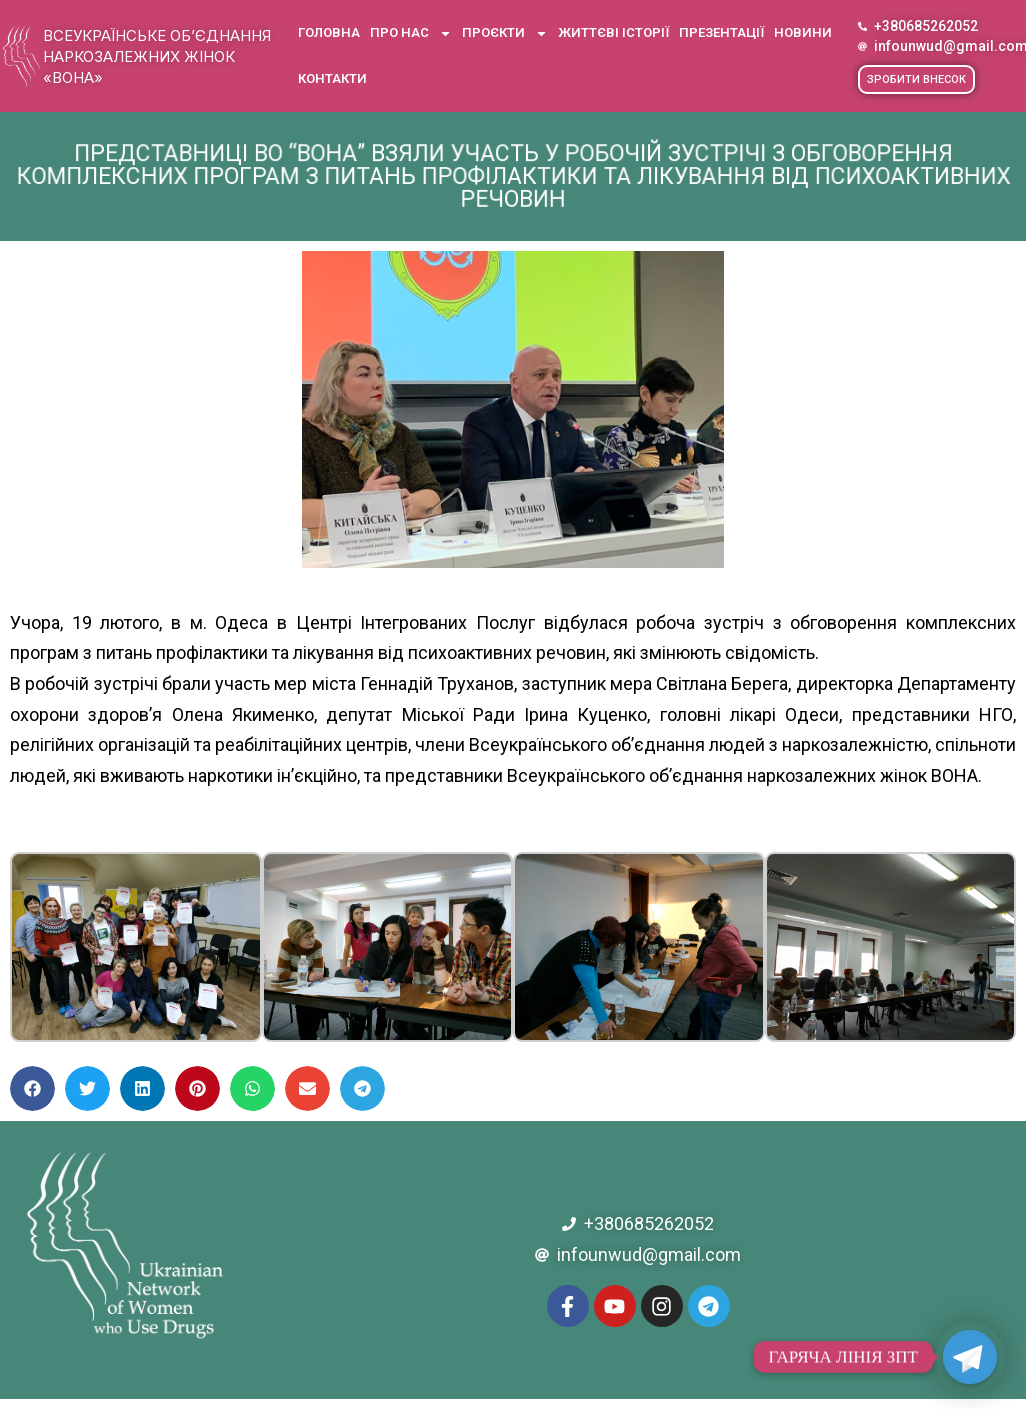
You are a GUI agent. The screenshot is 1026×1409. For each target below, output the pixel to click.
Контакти (332, 78)
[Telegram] (970, 1357)
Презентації (721, 32)
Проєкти (505, 33)
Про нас (411, 33)
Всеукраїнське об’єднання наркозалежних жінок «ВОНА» (157, 56)
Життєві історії (613, 32)
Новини (803, 32)
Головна (329, 32)
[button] (916, 79)
